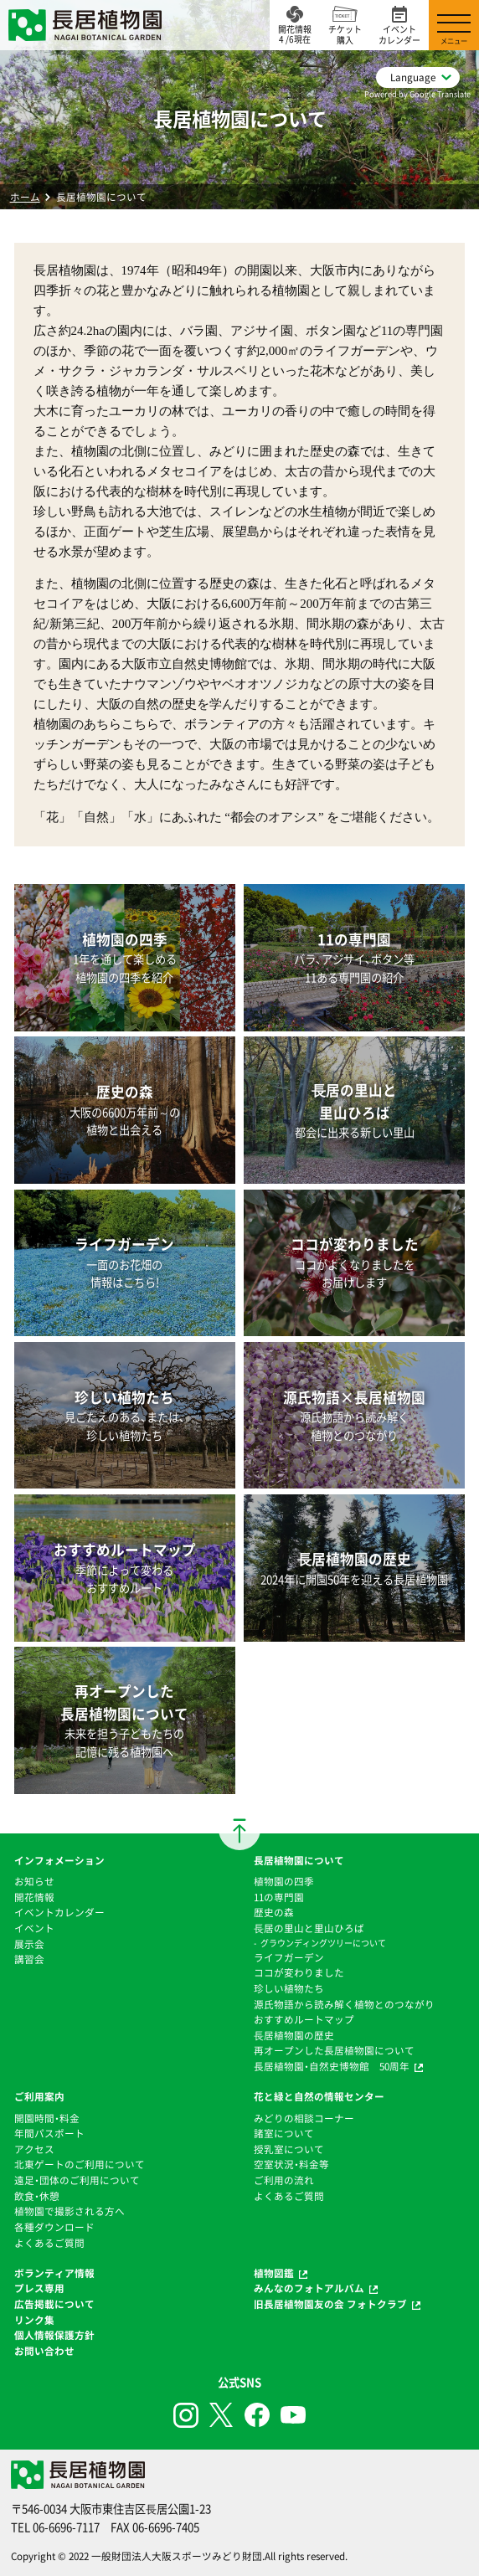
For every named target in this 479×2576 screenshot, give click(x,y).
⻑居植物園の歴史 (294, 2035)
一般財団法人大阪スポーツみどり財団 (176, 2555)
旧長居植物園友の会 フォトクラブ (330, 2303)
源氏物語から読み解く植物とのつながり (344, 2004)
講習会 (29, 1959)
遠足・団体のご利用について (77, 2180)
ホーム (25, 196)
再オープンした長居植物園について (334, 2050)
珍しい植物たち (289, 1988)
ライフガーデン (289, 1957)
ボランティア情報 (54, 2272)
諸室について (284, 2133)
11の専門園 (279, 1897)
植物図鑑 (274, 2272)
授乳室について (289, 2149)
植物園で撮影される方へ (69, 2211)
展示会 (29, 1943)
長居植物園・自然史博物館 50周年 (331, 2066)
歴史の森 (274, 1912)
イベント (34, 1928)
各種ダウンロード (54, 2226)
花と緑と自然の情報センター (319, 2096)
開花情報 (34, 1897)
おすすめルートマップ (304, 2019)
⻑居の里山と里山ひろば (309, 1928)
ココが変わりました (299, 1972)
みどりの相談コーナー (304, 2118)
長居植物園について (299, 1860)
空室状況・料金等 (291, 2164)
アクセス (34, 2149)
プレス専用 (39, 2288)
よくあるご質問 (49, 2242)
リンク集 (34, 2319)
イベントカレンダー (59, 1912)
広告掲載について (54, 2303)
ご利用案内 (39, 2096)
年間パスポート (49, 2133)
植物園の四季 (284, 1881)
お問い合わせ (44, 2350)
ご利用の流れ (284, 2180)
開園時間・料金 (47, 2118)
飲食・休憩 (36, 2195)
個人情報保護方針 (54, 2334)
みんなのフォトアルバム (309, 2288)
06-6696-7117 (66, 2527)
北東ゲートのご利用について (79, 2164)
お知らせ (34, 1881)
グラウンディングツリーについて (323, 1942)
